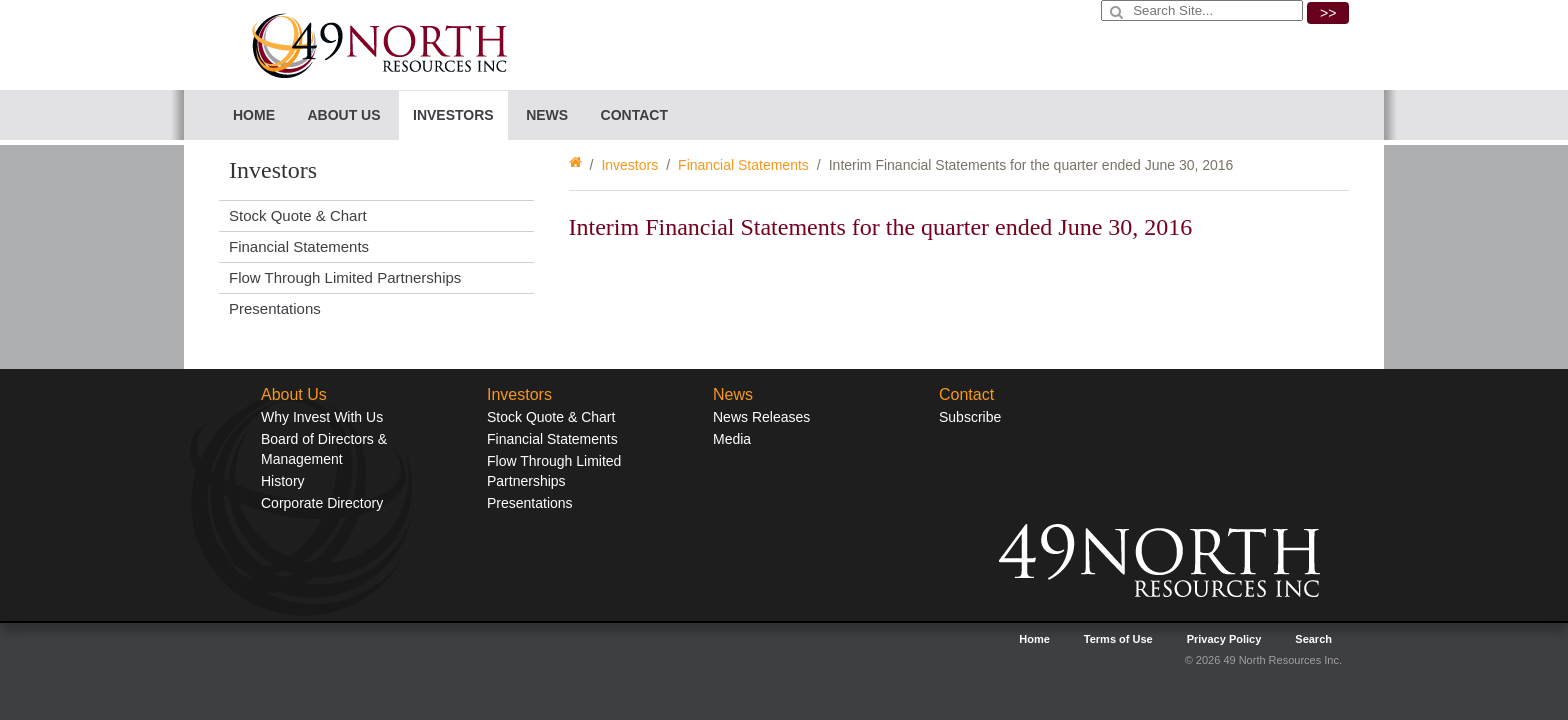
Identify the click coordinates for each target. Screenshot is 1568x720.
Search (1313, 639)
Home (254, 115)
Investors (629, 165)
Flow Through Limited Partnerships (345, 277)
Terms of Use (1118, 639)
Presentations (275, 308)
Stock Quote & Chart (298, 215)
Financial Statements (743, 165)
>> (1328, 13)
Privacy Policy (1224, 639)
